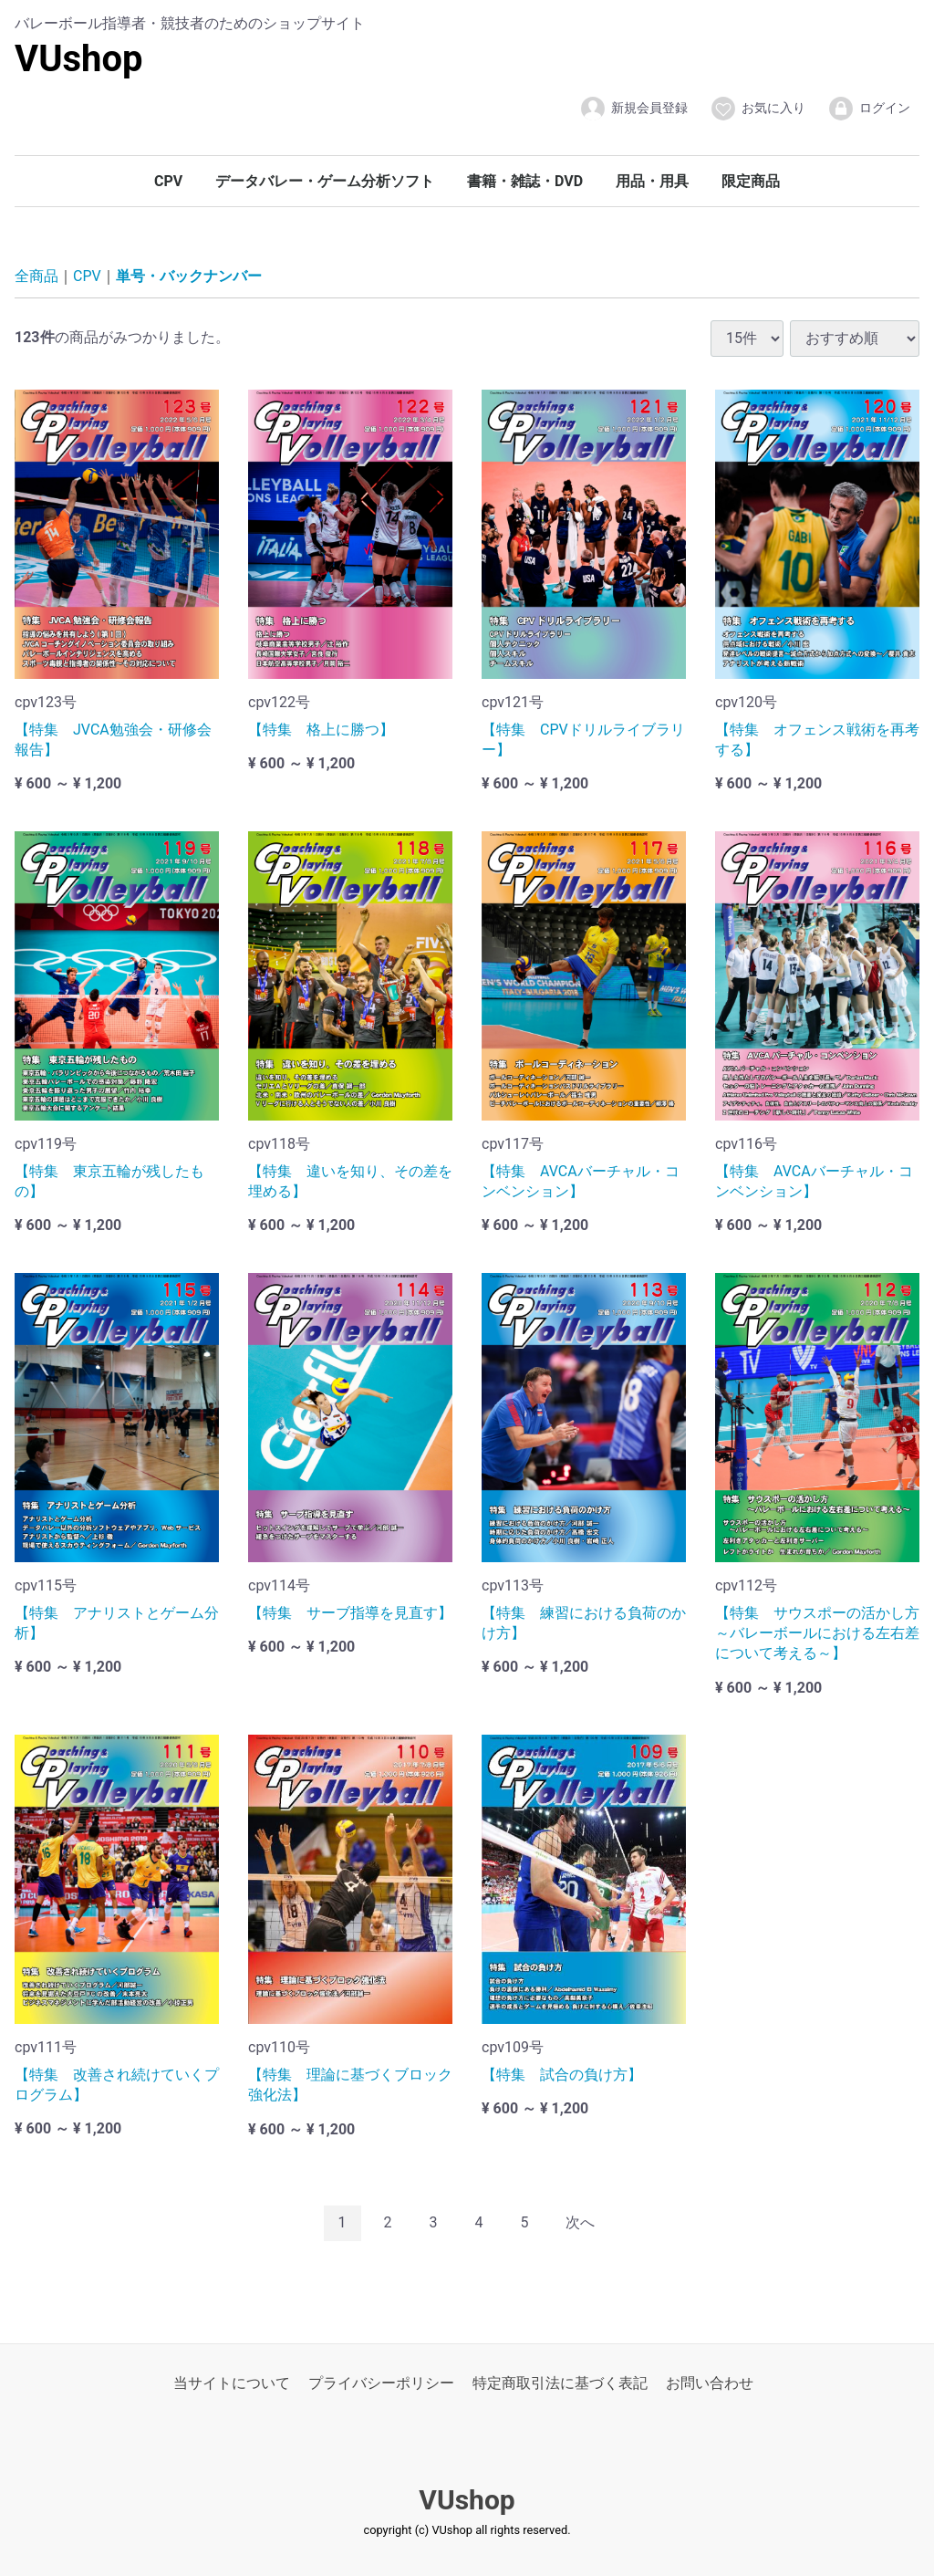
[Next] (580, 2223)
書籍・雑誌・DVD (525, 181)
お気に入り (757, 108)
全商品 (36, 276)
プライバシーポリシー (381, 2382)
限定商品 (750, 181)
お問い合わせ (709, 2382)
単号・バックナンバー (189, 276)
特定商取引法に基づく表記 (560, 2382)
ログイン (868, 108)
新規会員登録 (633, 108)
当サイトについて (231, 2382)
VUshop (79, 58)
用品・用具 (652, 181)
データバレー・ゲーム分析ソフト (324, 181)
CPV (168, 181)
